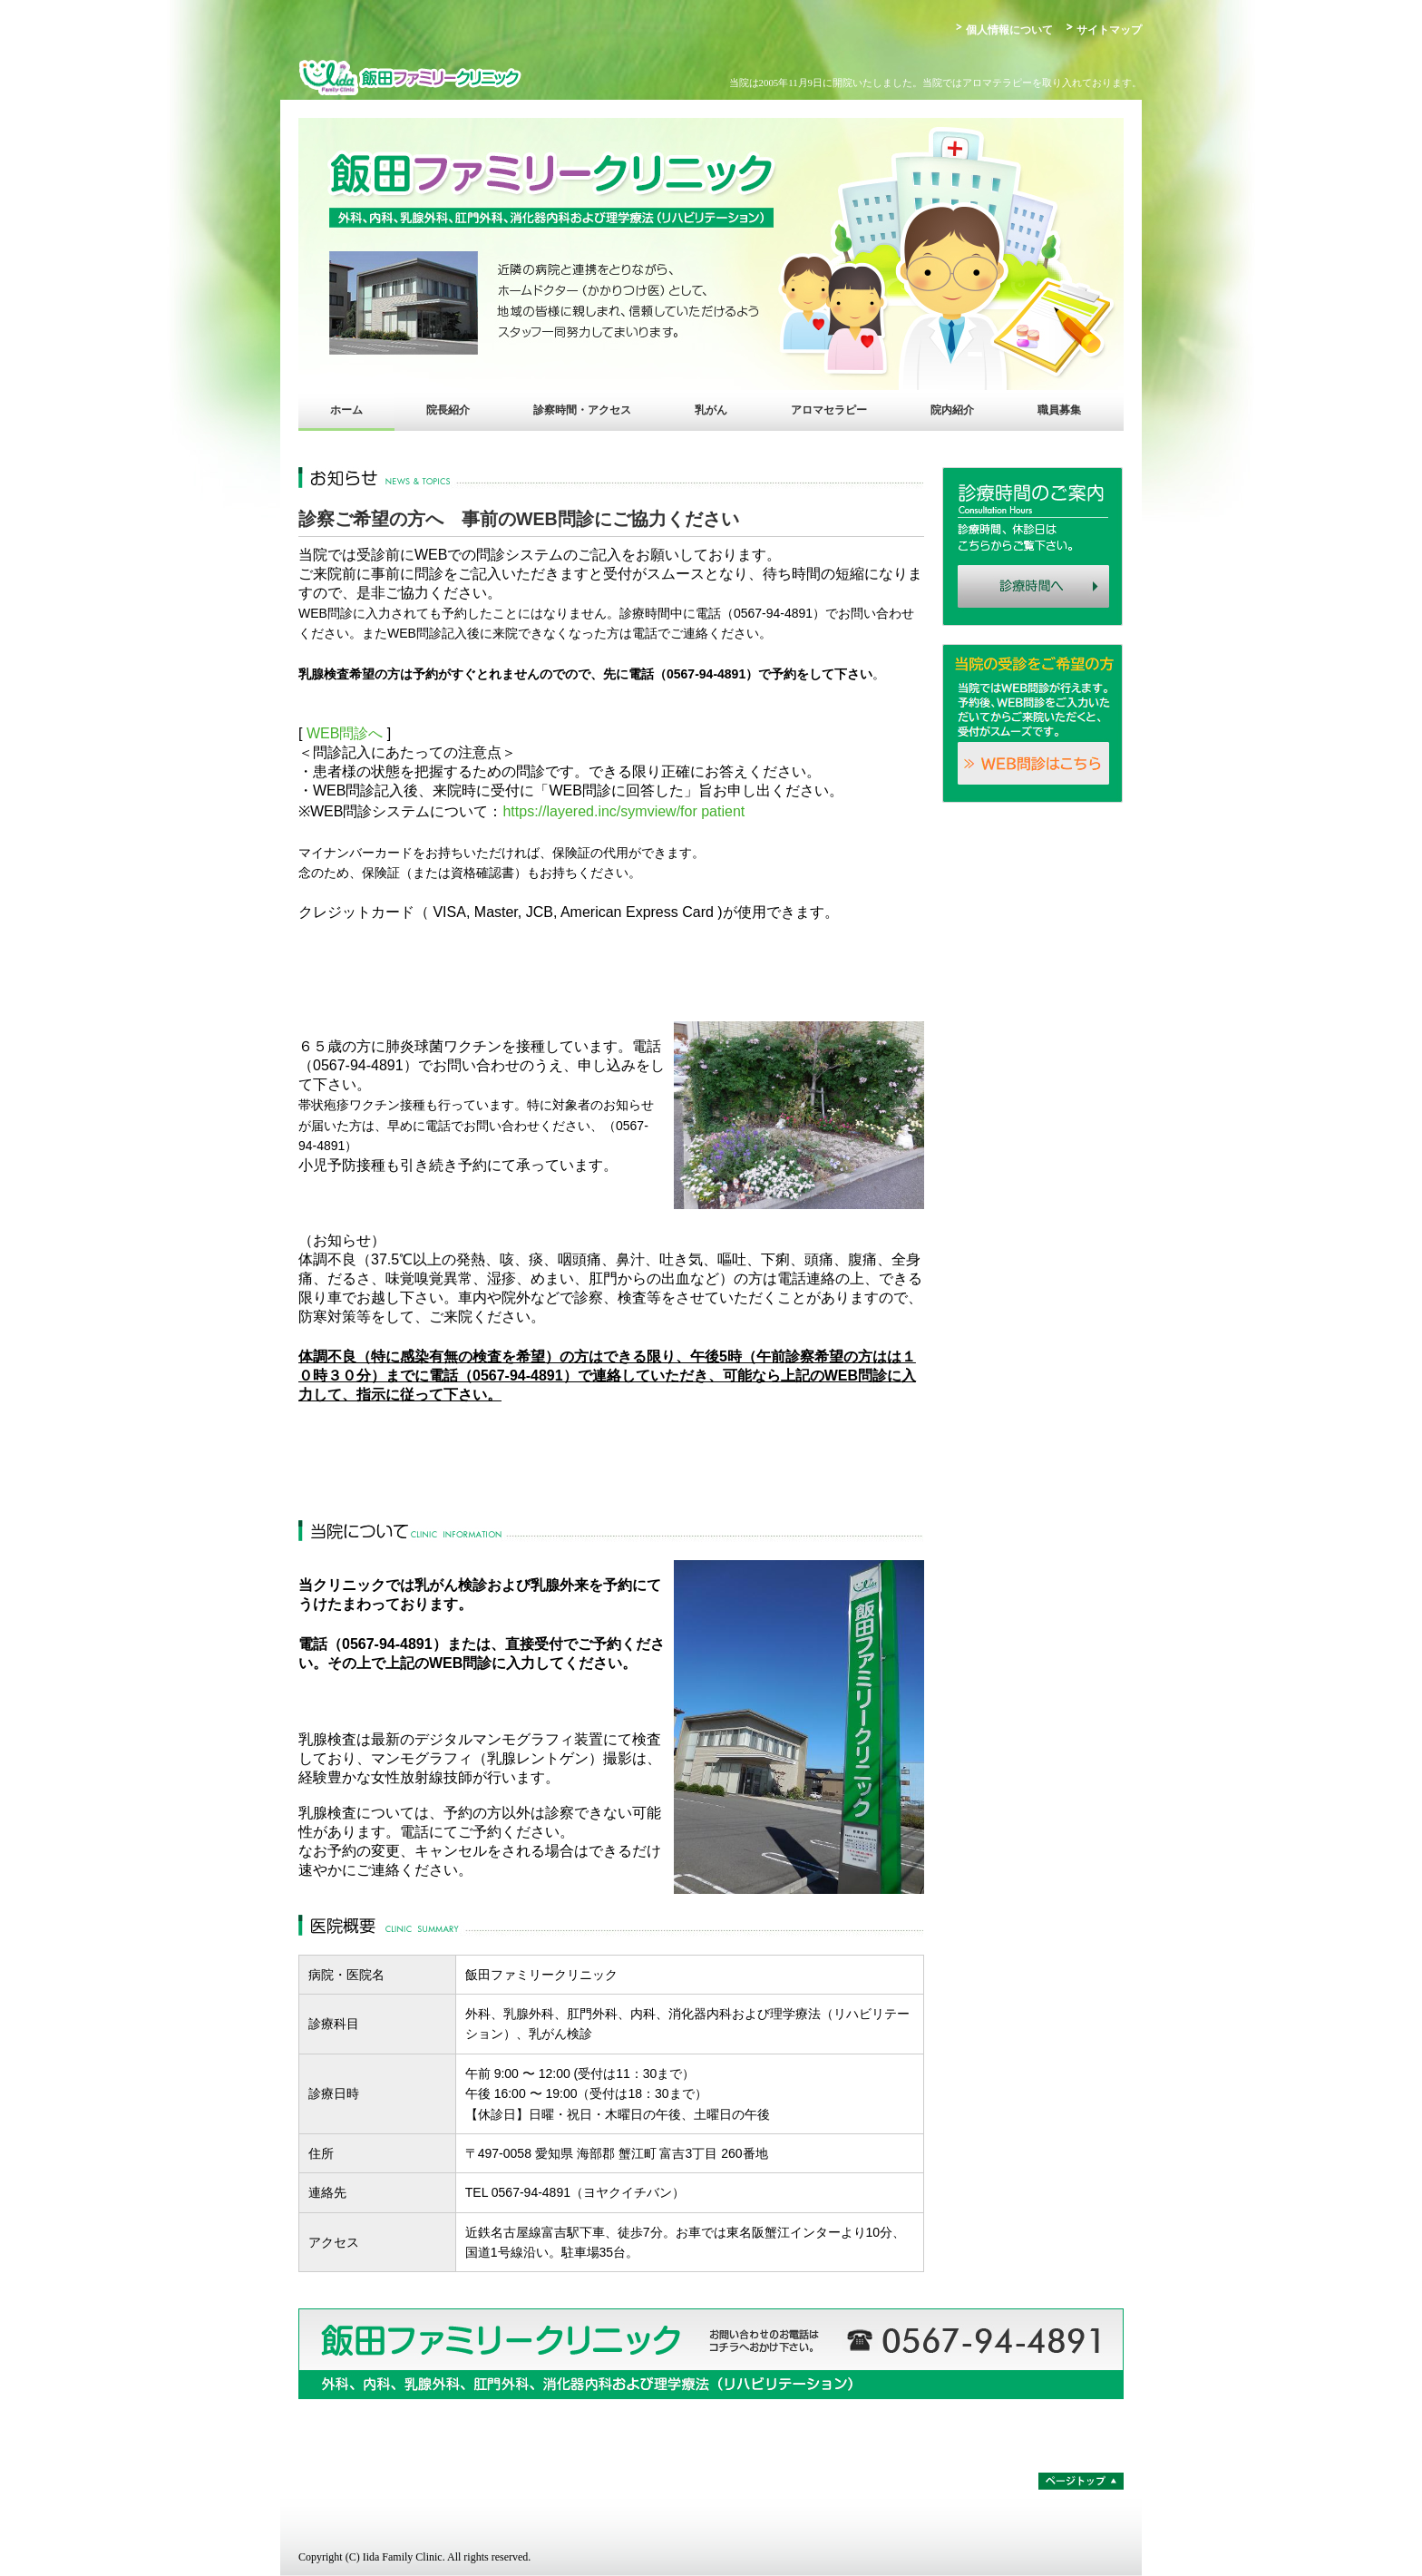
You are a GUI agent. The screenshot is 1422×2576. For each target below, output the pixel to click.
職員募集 (1059, 410)
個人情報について (1009, 30)
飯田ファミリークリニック (457, 77)
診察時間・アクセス (582, 410)
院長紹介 (448, 410)
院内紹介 (952, 410)
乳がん (711, 410)
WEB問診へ (345, 733)
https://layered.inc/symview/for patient (623, 811)
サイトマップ (1109, 30)
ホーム (346, 410)
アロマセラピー (829, 410)
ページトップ (1081, 2481)
